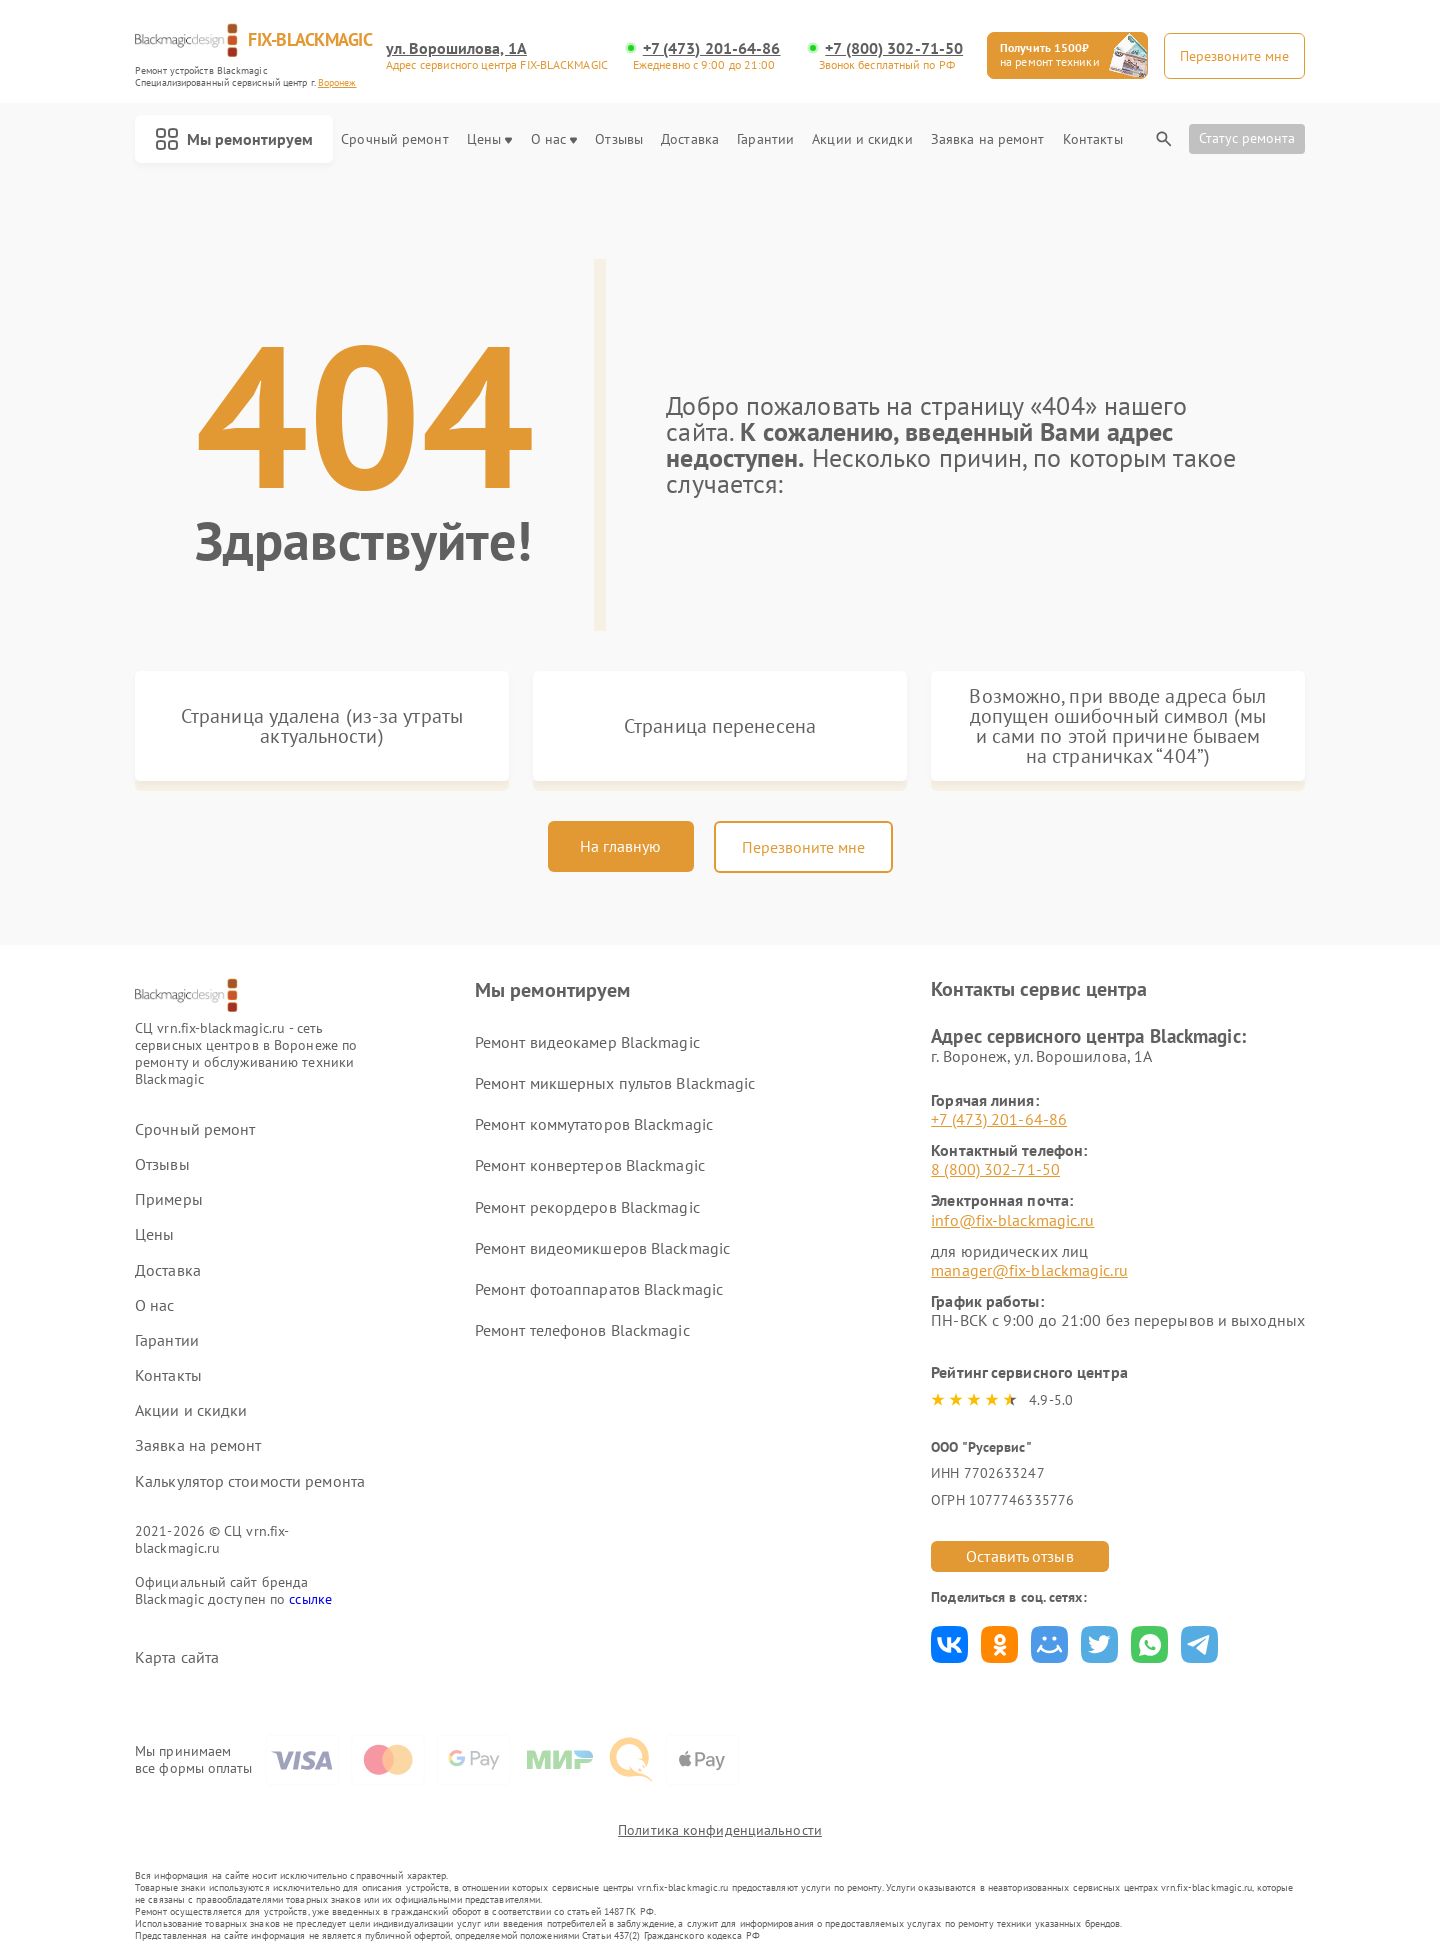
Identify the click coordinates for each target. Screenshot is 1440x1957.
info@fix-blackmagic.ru (1012, 1220)
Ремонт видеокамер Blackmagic (587, 1042)
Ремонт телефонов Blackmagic (582, 1330)
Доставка (690, 139)
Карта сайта (177, 1657)
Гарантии (765, 139)
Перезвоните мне (803, 847)
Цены (489, 139)
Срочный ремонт (394, 139)
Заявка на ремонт (988, 139)
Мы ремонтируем (234, 139)
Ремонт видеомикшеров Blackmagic (602, 1248)
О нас (554, 139)
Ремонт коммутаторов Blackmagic (594, 1124)
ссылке (310, 1599)
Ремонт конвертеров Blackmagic (590, 1165)
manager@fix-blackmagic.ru (1029, 1270)
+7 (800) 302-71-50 (894, 48)
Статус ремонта (1247, 138)
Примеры (169, 1199)
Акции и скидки (862, 139)
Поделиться (949, 1644)
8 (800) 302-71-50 (995, 1169)
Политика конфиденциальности (720, 1830)
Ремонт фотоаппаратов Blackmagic (599, 1289)
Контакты (1093, 139)
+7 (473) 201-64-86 (712, 48)
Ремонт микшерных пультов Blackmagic (615, 1083)
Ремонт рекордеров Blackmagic (587, 1207)
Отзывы (619, 139)
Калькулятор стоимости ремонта (250, 1481)
